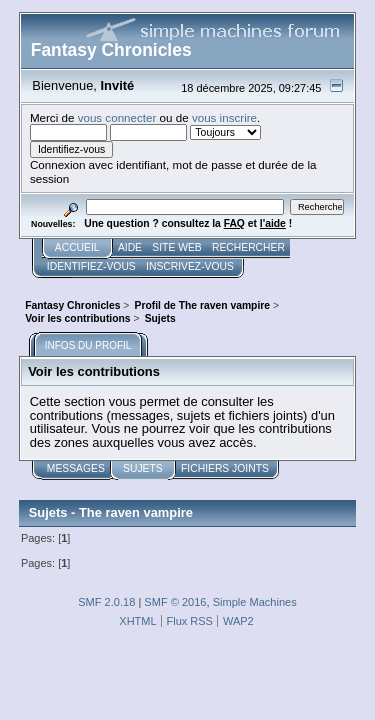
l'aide (273, 223)
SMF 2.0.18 (106, 602)
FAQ (234, 223)
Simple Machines (255, 602)
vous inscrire (224, 117)
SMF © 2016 (175, 602)
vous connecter (117, 117)
